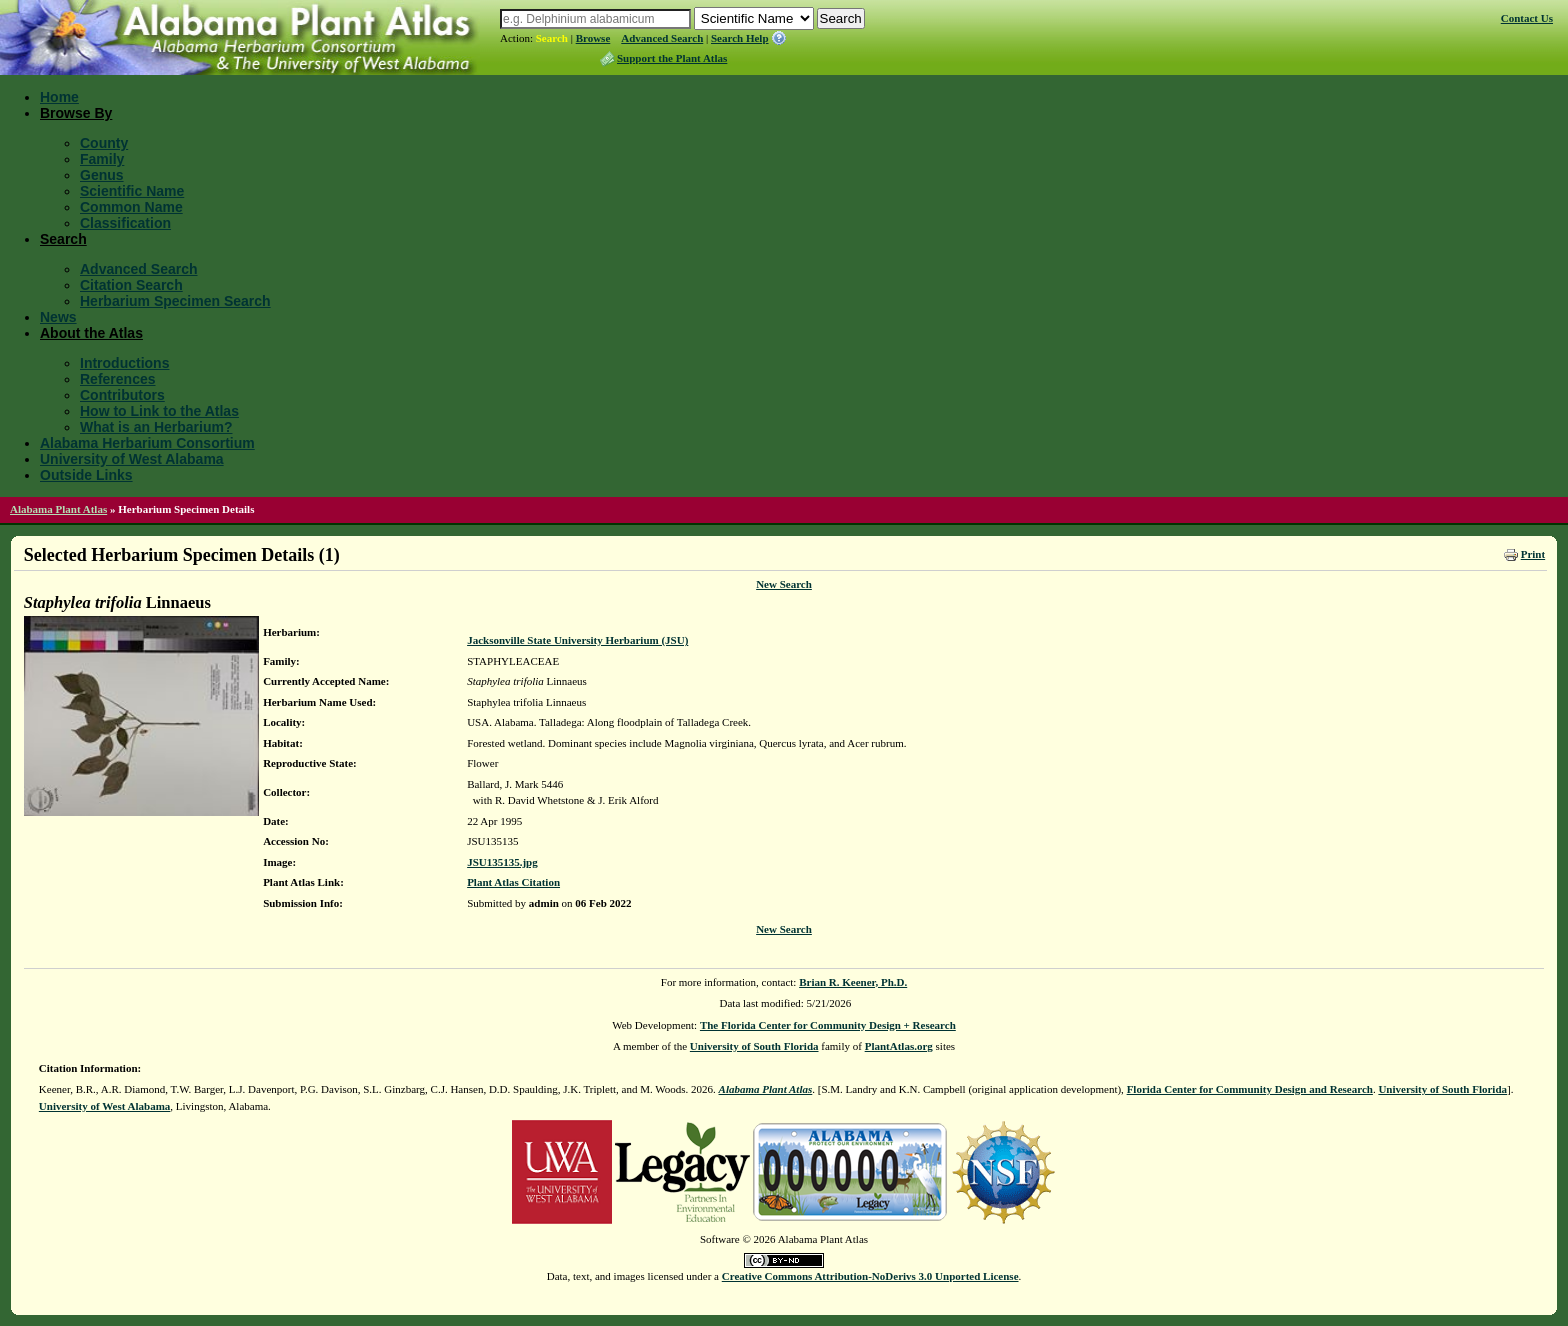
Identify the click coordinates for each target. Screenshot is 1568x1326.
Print (1533, 554)
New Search (784, 584)
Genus (102, 175)
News (58, 317)
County (104, 143)
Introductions (124, 363)
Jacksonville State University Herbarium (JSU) (577, 640)
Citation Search (131, 285)
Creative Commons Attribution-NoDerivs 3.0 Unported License (870, 1276)
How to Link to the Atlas (159, 411)
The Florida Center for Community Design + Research (828, 1025)
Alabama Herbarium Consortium (147, 443)
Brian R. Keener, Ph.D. (853, 982)
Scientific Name (132, 191)
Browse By (76, 113)
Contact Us (1527, 18)
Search (552, 38)
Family (102, 159)
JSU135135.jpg (502, 862)
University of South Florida (754, 1046)
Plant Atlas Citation (513, 882)
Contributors (122, 395)
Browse (593, 38)
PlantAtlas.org (899, 1046)
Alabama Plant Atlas (58, 509)
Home (59, 97)
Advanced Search (662, 38)
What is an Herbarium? (156, 427)
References (118, 379)
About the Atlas (91, 333)
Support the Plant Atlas (672, 58)
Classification (125, 223)
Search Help (740, 38)
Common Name (131, 207)
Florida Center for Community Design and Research (1250, 1089)
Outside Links (86, 475)
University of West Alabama (132, 459)
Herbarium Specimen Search (175, 301)
